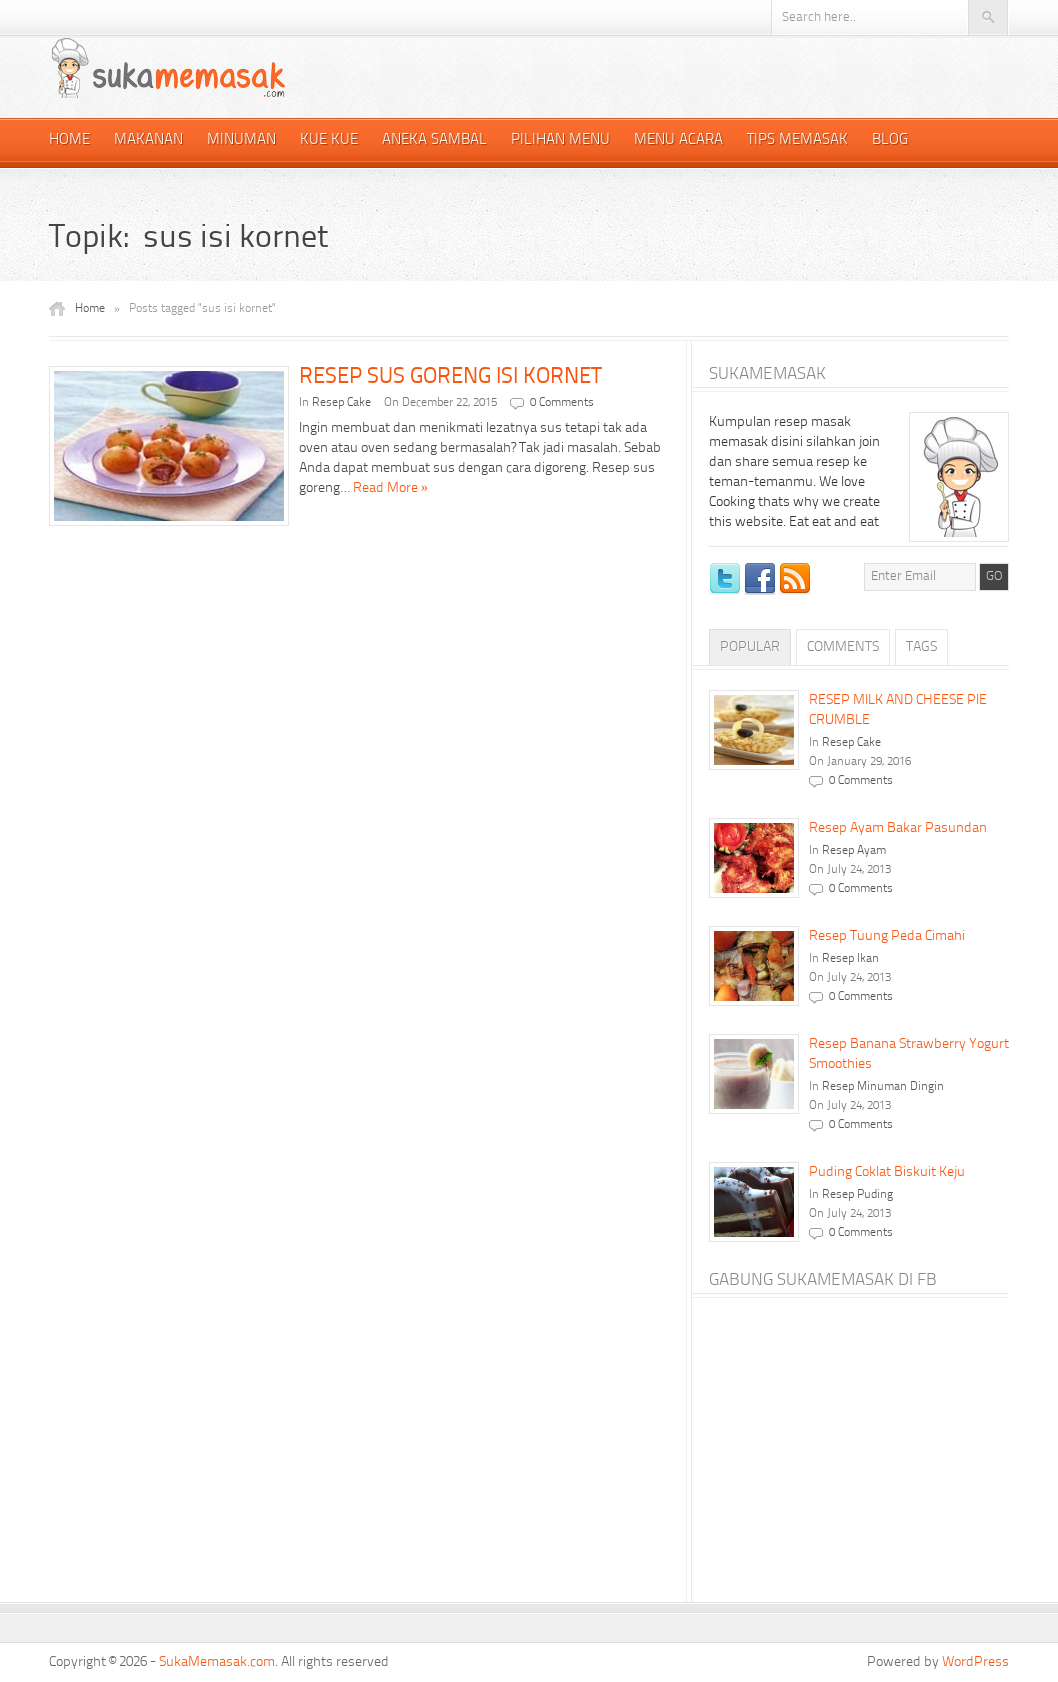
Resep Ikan (850, 959)
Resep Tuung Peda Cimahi (887, 936)
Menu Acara (678, 140)
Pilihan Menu (560, 140)
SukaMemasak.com (217, 1662)
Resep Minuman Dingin (883, 1087)
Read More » (390, 488)
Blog (890, 140)
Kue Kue (329, 140)
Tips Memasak (797, 140)
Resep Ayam (854, 851)
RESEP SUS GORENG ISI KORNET (450, 377)
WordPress (975, 1662)
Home (69, 140)
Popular (750, 647)
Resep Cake (341, 403)
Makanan (148, 140)
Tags (921, 647)
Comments (843, 647)
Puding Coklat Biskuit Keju (887, 1172)
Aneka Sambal (434, 140)
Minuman (241, 140)
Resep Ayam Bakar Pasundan (898, 828)
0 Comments (562, 403)
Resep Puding (857, 1195)
